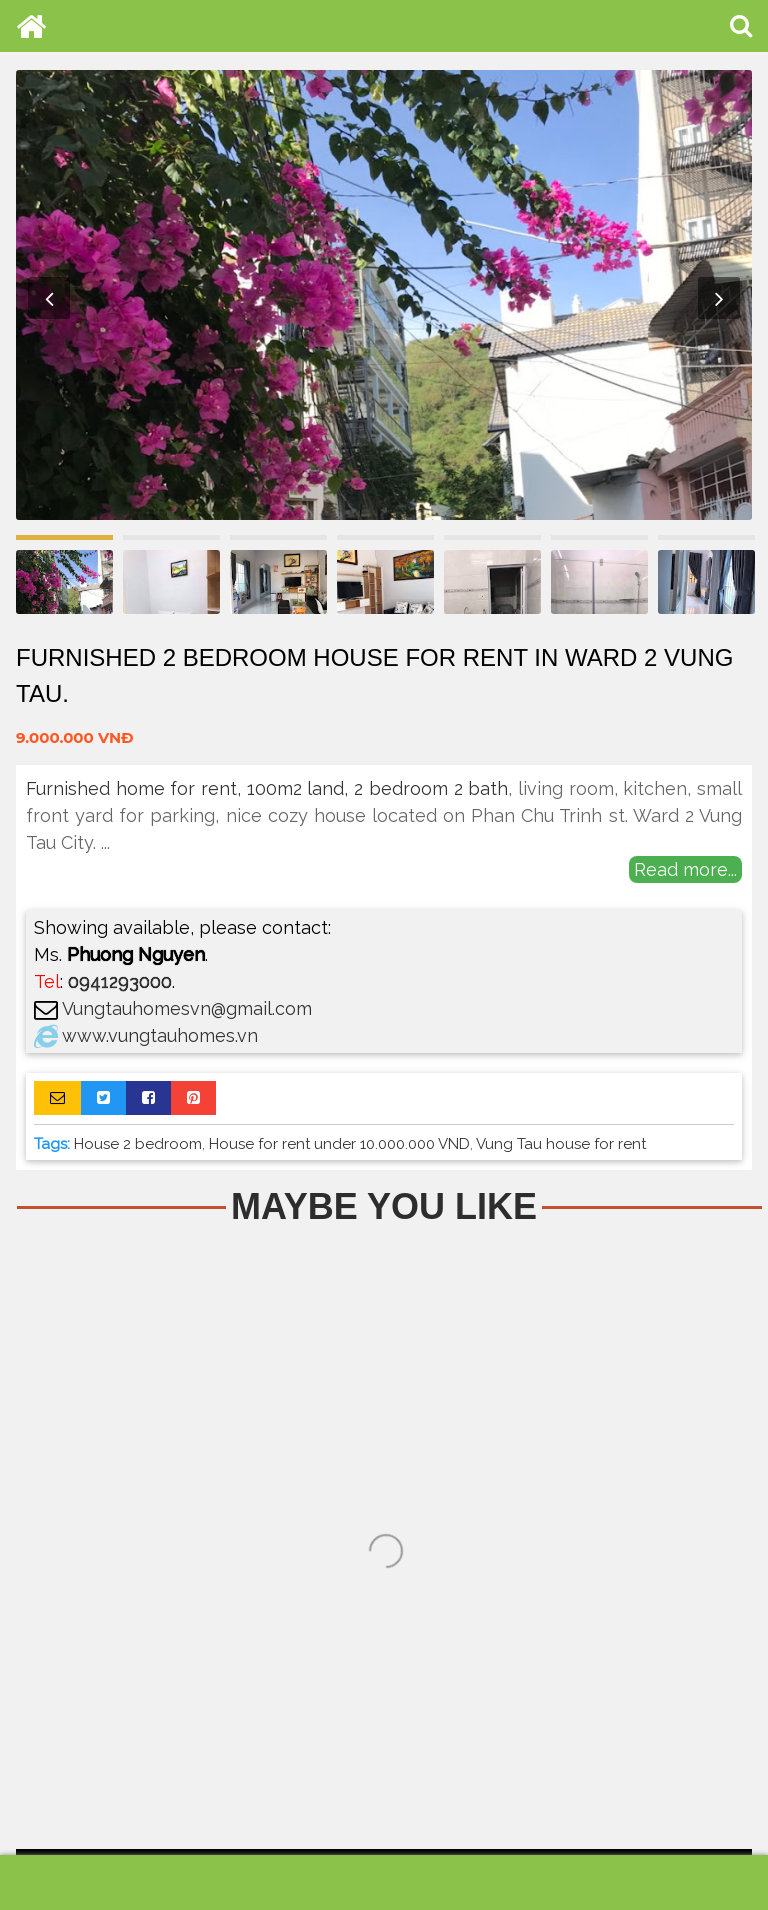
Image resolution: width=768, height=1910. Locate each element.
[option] (384, 295)
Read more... (685, 869)
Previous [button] (49, 298)
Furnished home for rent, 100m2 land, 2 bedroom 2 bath (267, 788)
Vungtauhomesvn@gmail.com (187, 1008)
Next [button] (719, 298)
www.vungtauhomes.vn (160, 1035)
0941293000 (120, 981)
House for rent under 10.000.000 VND (339, 1144)
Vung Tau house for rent (561, 1144)
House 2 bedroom (138, 1144)
